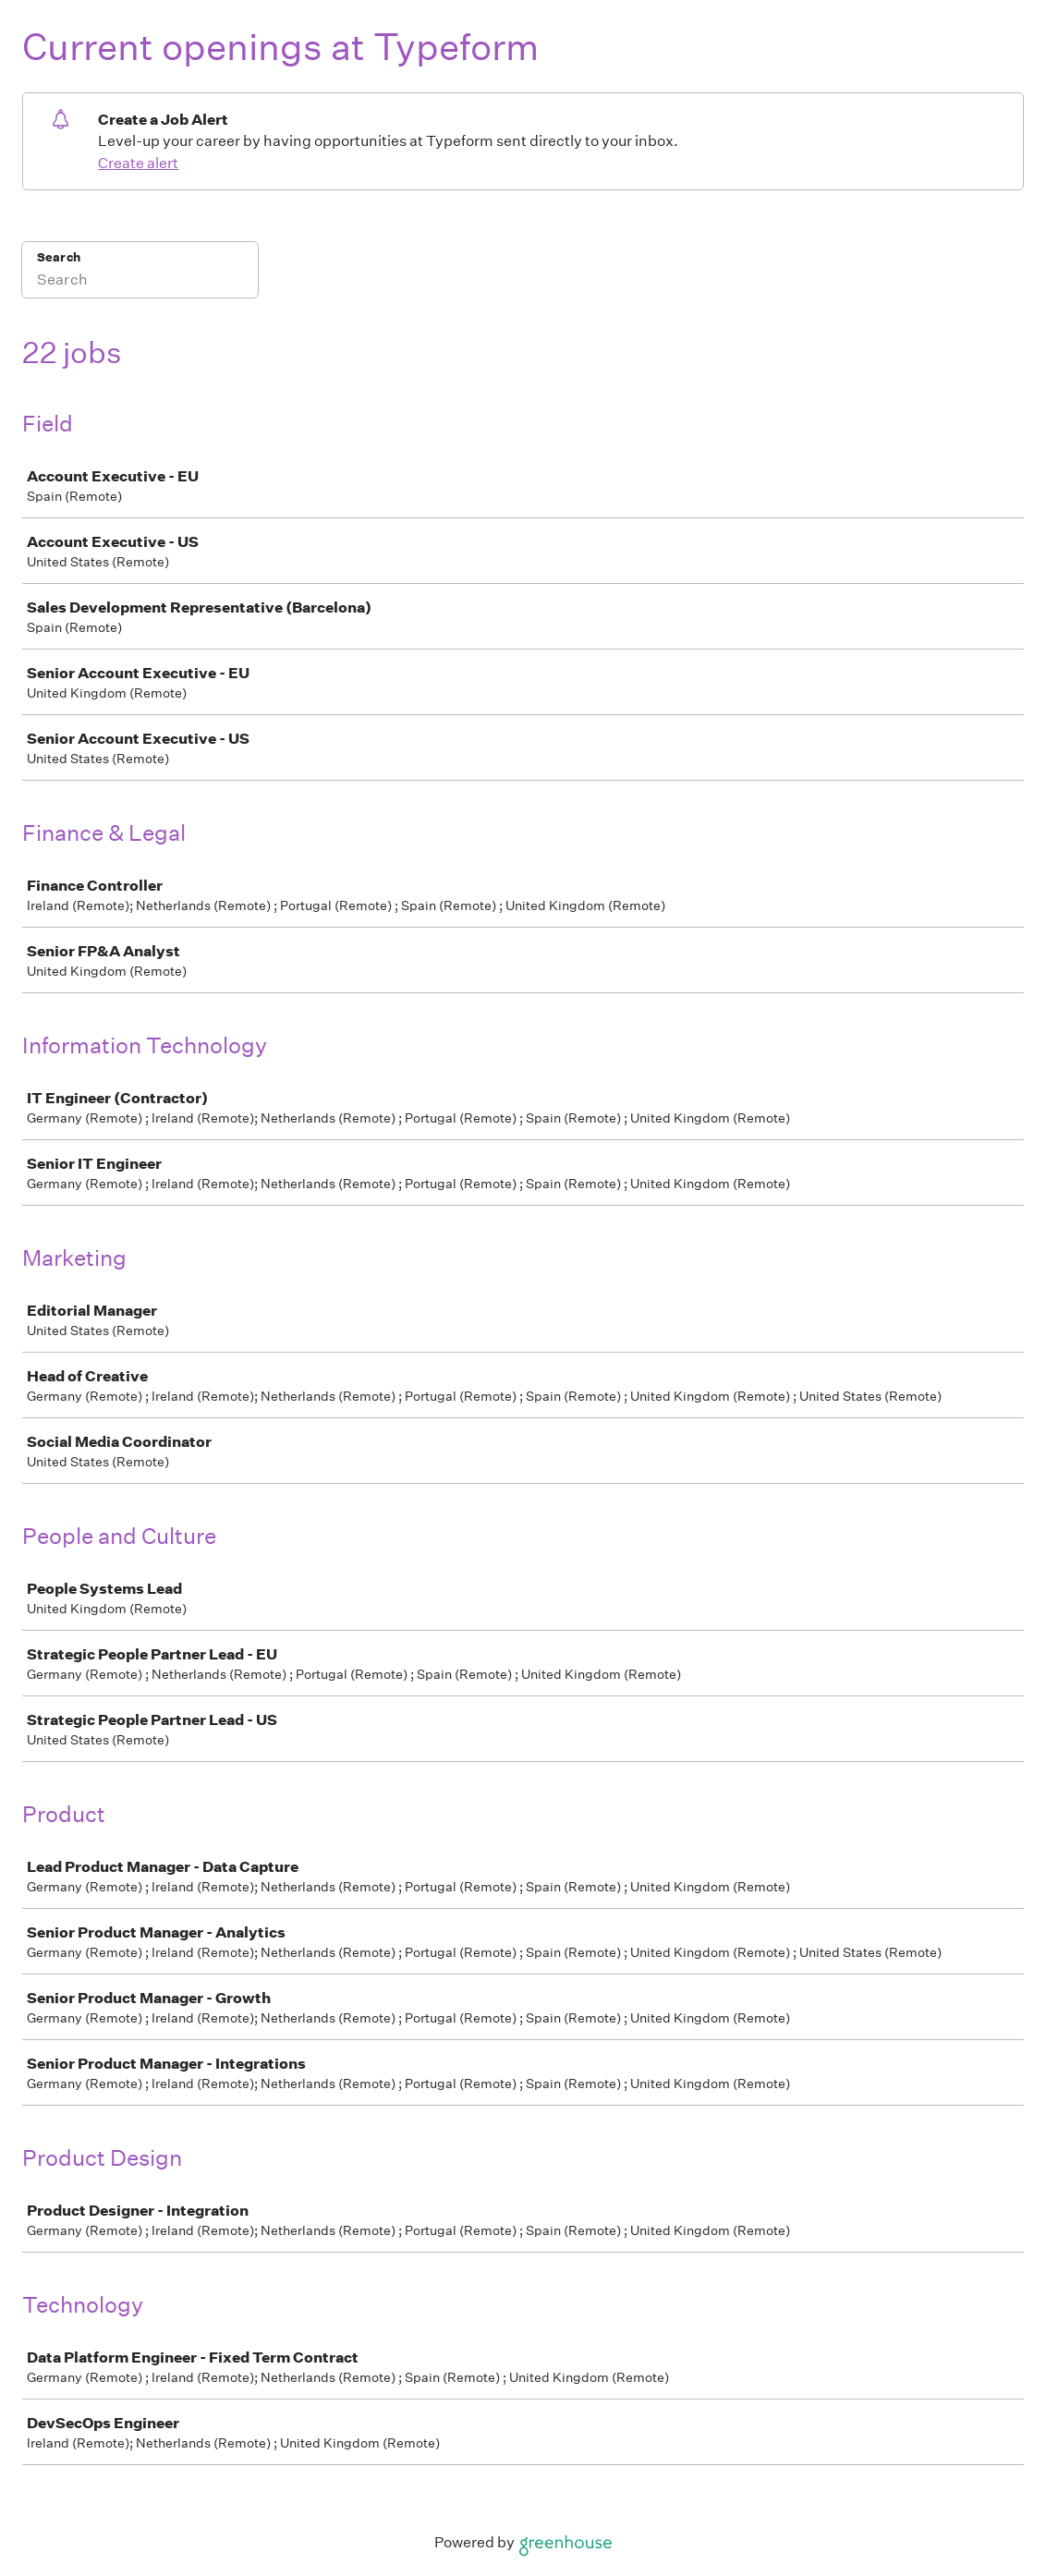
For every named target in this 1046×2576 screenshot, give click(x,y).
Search (58, 257)
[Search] (140, 282)
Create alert (138, 163)
